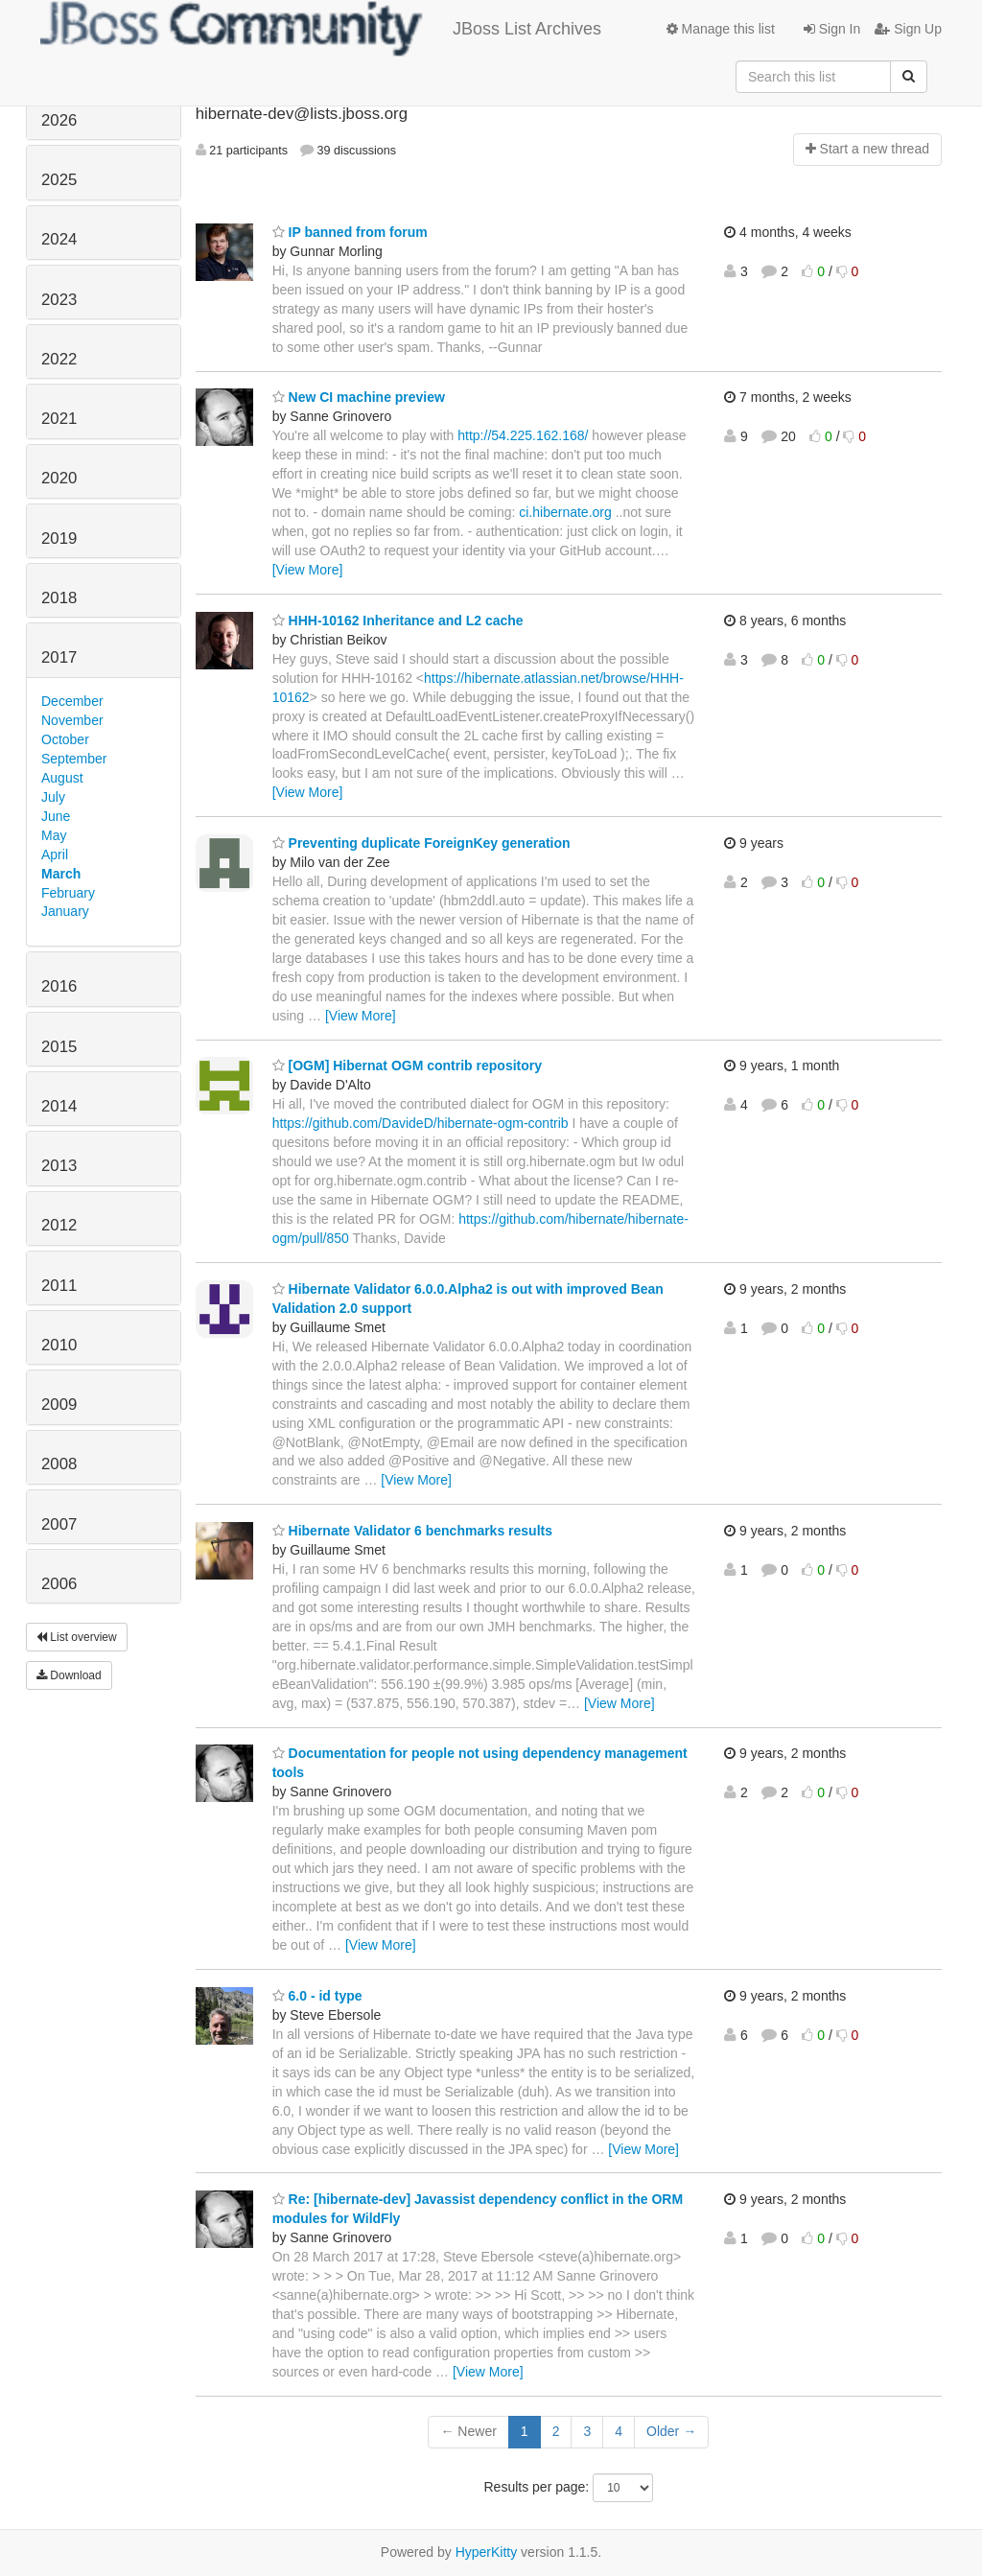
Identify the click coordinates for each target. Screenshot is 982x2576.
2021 (59, 419)
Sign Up (908, 28)
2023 (59, 300)
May (53, 835)
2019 (59, 538)
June (55, 816)
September (73, 758)
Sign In (832, 28)
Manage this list (720, 28)
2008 (59, 1464)
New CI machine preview (358, 397)
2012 (59, 1225)
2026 (59, 120)
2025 (59, 180)
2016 (59, 986)
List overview (76, 1637)
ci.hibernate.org (565, 512)
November (72, 720)
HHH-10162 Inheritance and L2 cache (398, 620)
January (65, 911)
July (53, 797)
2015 (59, 1047)
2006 (59, 1584)
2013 (59, 1166)
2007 (59, 1524)
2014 (59, 1106)
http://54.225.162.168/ (522, 435)
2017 (59, 657)
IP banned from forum (350, 232)
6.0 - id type (317, 1995)
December (72, 701)
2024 (59, 239)
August (62, 777)
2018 (59, 598)
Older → (671, 2431)
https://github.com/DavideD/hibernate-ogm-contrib (420, 1123)
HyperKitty (487, 2552)
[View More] (307, 569)
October (65, 739)
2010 (59, 1345)
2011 (59, 1285)
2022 (59, 359)
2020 (59, 478)
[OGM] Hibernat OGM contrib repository (407, 1065)
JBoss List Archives (320, 29)
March (61, 873)
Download (69, 1675)
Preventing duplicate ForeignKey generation (421, 843)
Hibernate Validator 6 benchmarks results (412, 1530)
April (54, 854)
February (68, 893)
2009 (59, 1404)
